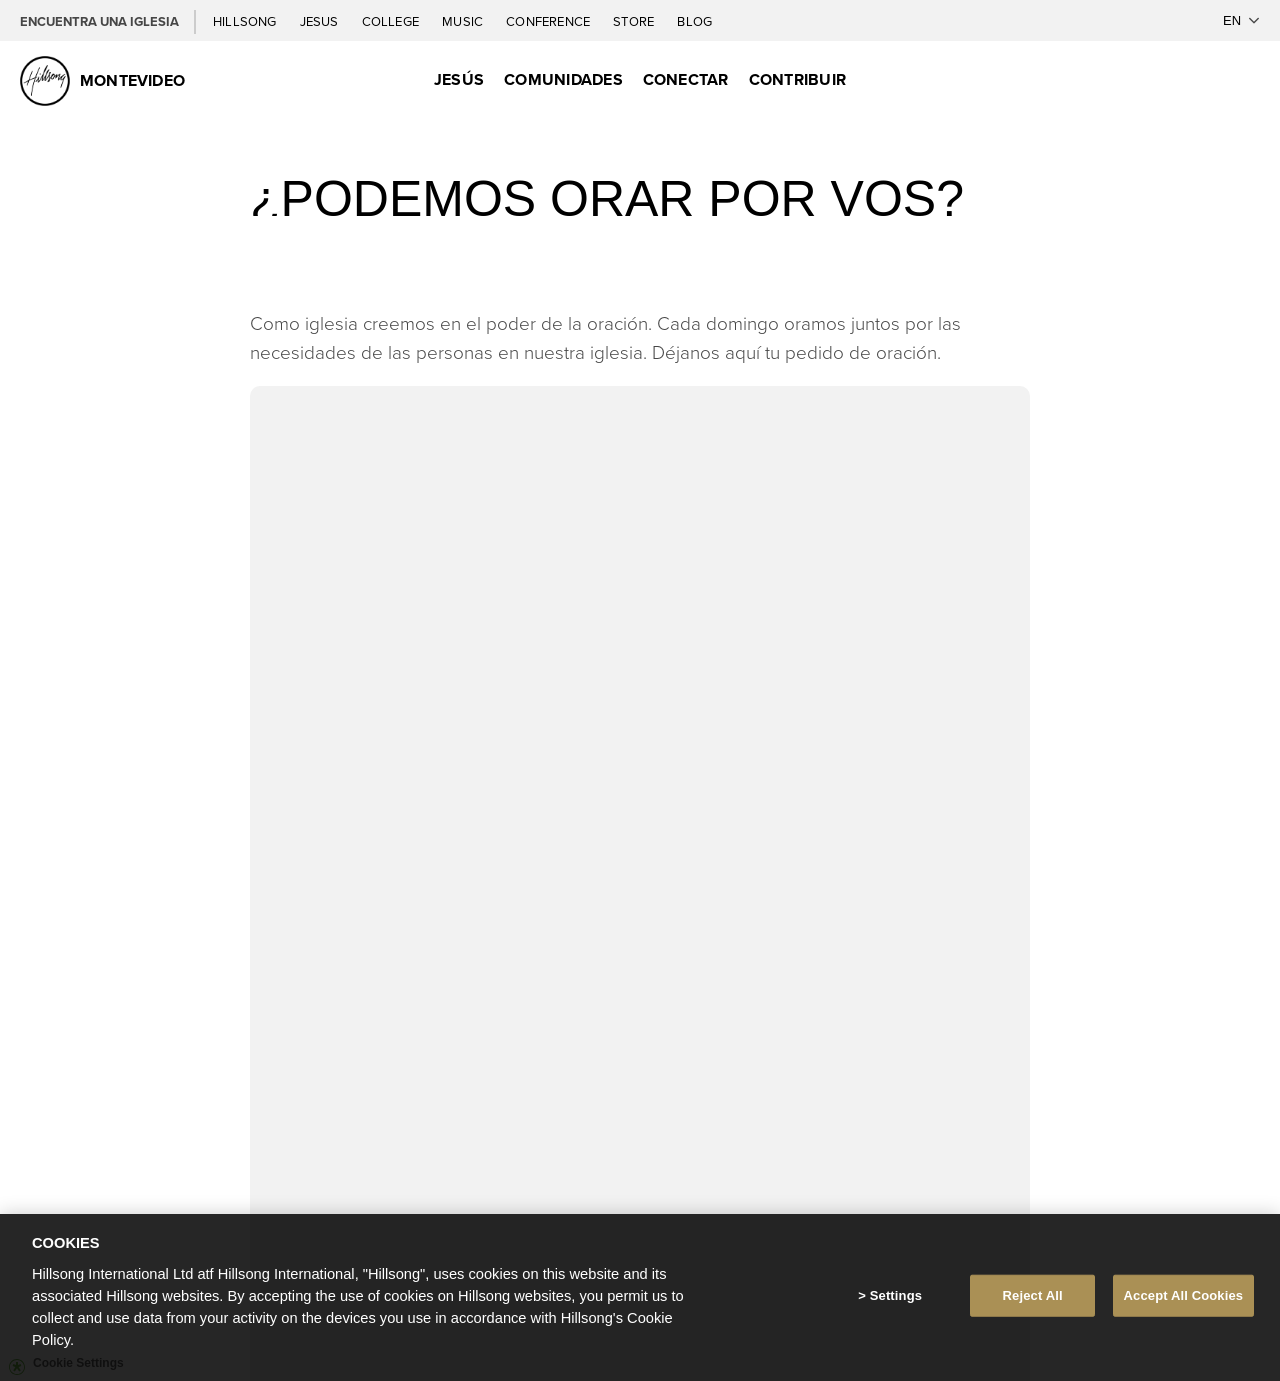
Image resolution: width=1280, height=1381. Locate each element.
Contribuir (797, 79)
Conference (549, 21)
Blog (694, 21)
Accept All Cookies (1184, 1295)
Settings (896, 1295)
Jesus (321, 21)
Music (464, 21)
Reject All (1033, 1295)
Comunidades (563, 79)
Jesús (459, 79)
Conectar (686, 79)
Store (635, 21)
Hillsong (246, 21)
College (392, 21)
